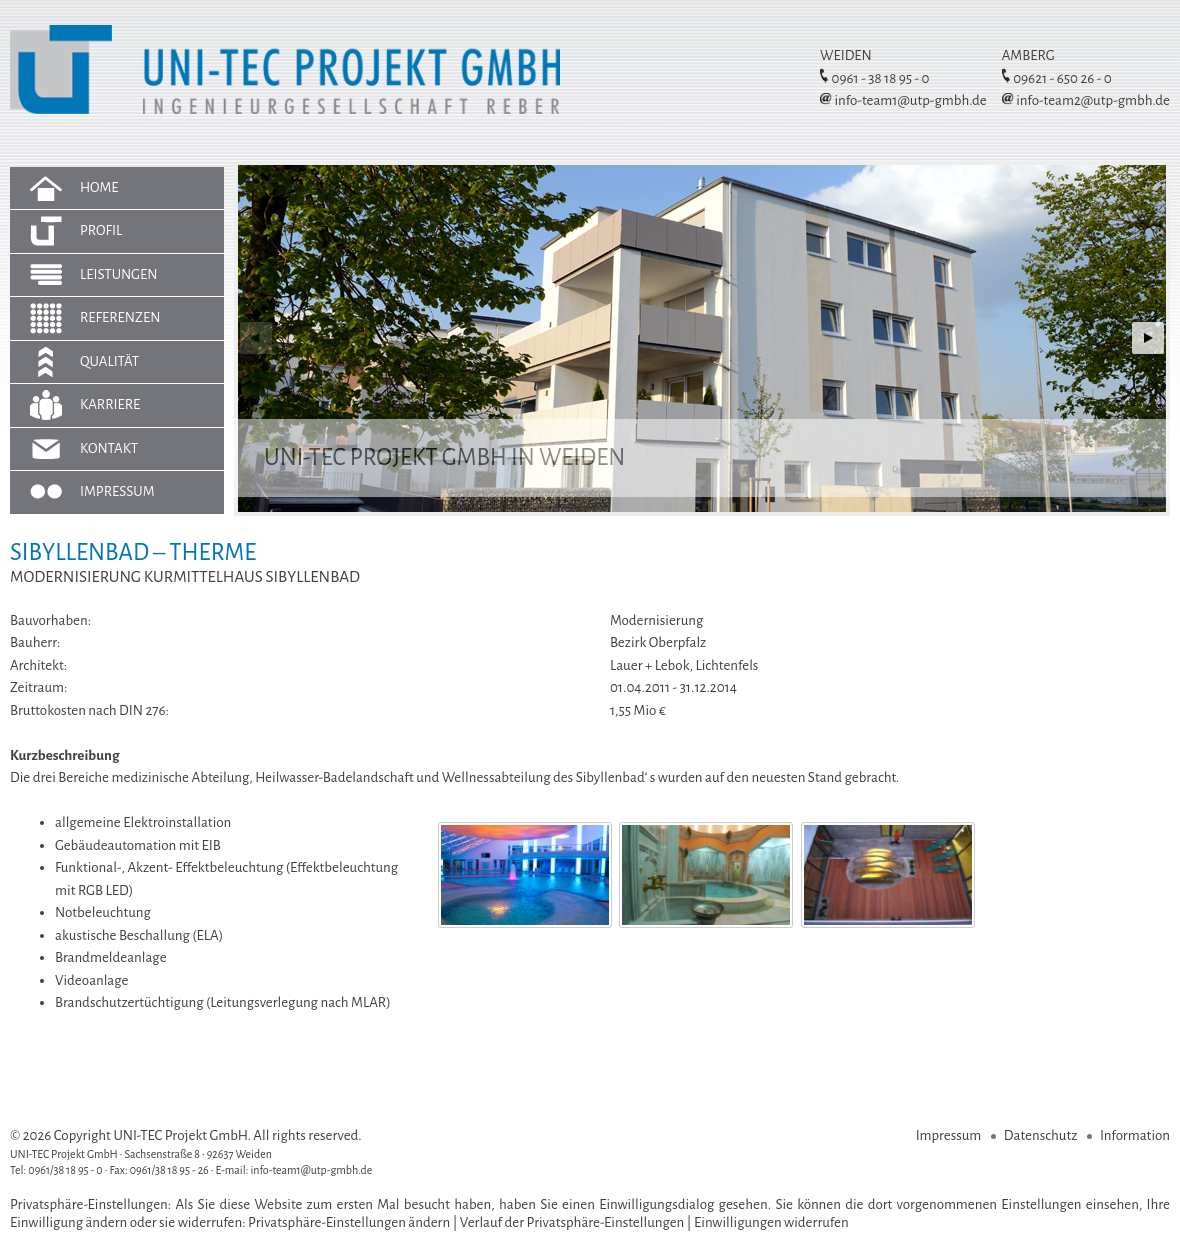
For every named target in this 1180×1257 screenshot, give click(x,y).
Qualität (109, 361)
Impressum (117, 491)
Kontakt (109, 448)
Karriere (110, 404)
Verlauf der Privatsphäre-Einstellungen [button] (572, 1222)
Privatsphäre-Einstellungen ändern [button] (349, 1222)
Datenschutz (1041, 1135)
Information (1135, 1135)
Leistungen (119, 274)
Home (99, 187)
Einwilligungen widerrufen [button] (771, 1222)
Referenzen (120, 317)
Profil (101, 230)
